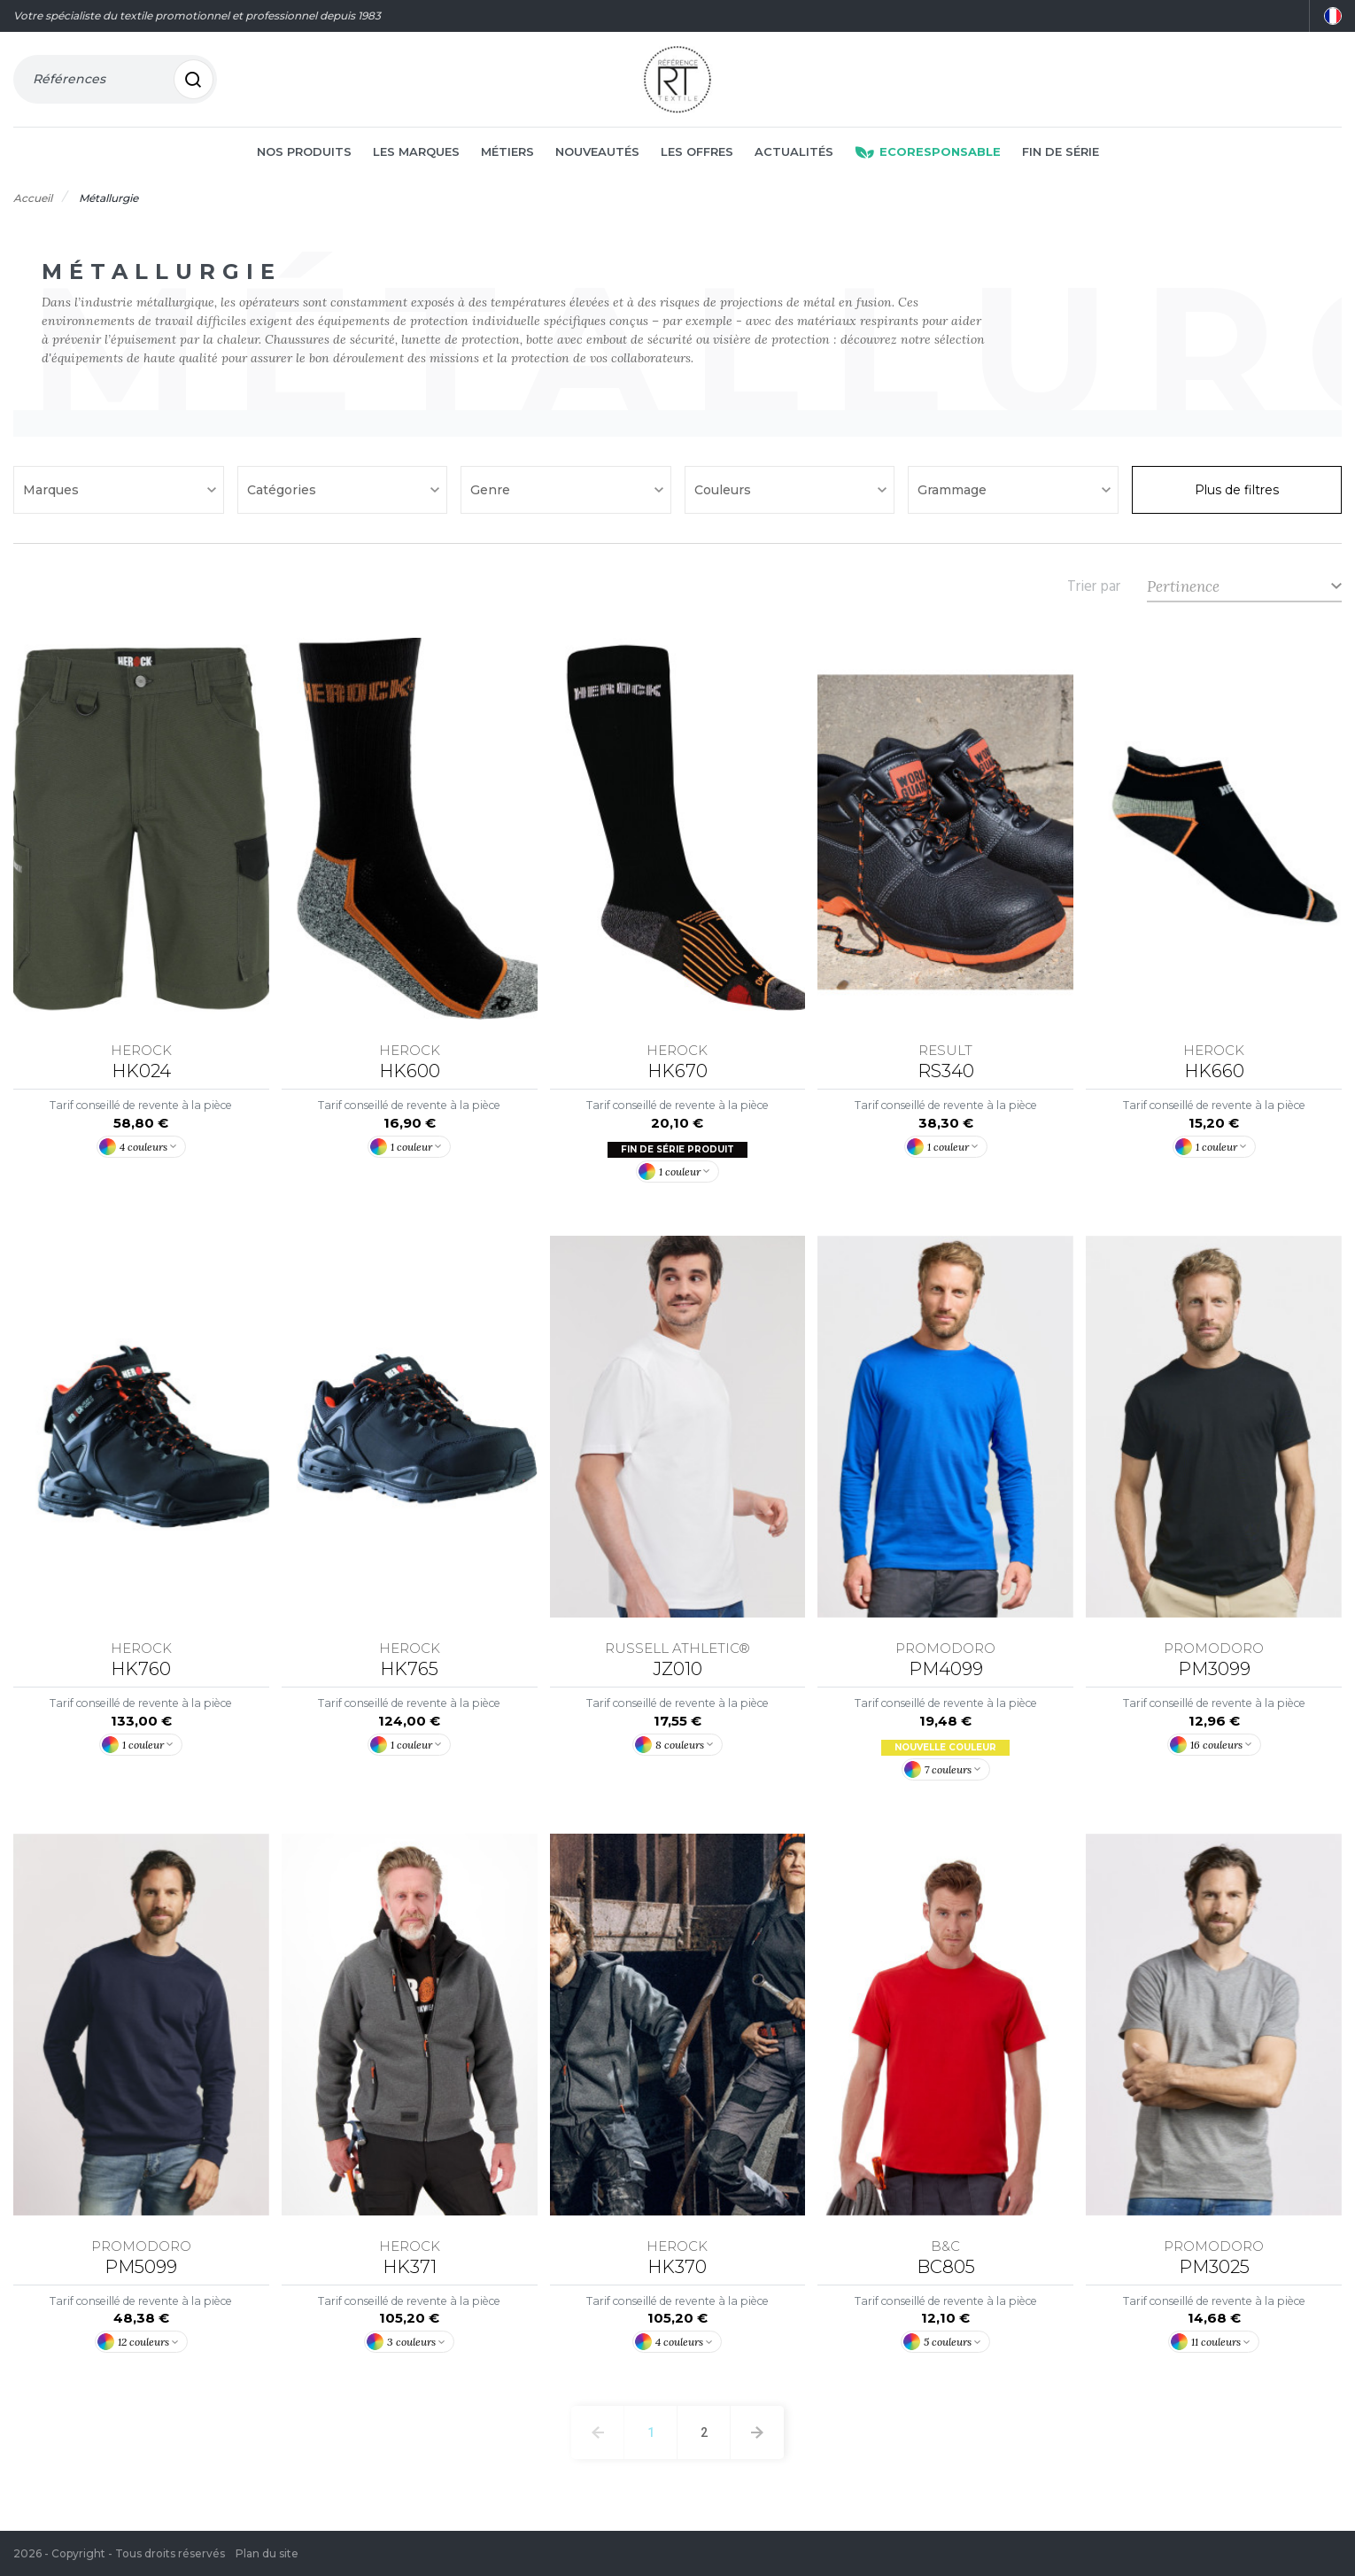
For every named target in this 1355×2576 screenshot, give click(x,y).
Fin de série (1060, 152)
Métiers (507, 152)
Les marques (416, 152)
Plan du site (267, 2553)
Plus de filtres (1237, 491)
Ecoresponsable (928, 152)
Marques (52, 491)
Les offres (697, 152)
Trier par (1093, 587)
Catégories (283, 491)
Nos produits (304, 152)
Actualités (794, 152)
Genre (492, 491)
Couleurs (724, 491)
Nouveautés (597, 152)
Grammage (954, 491)
